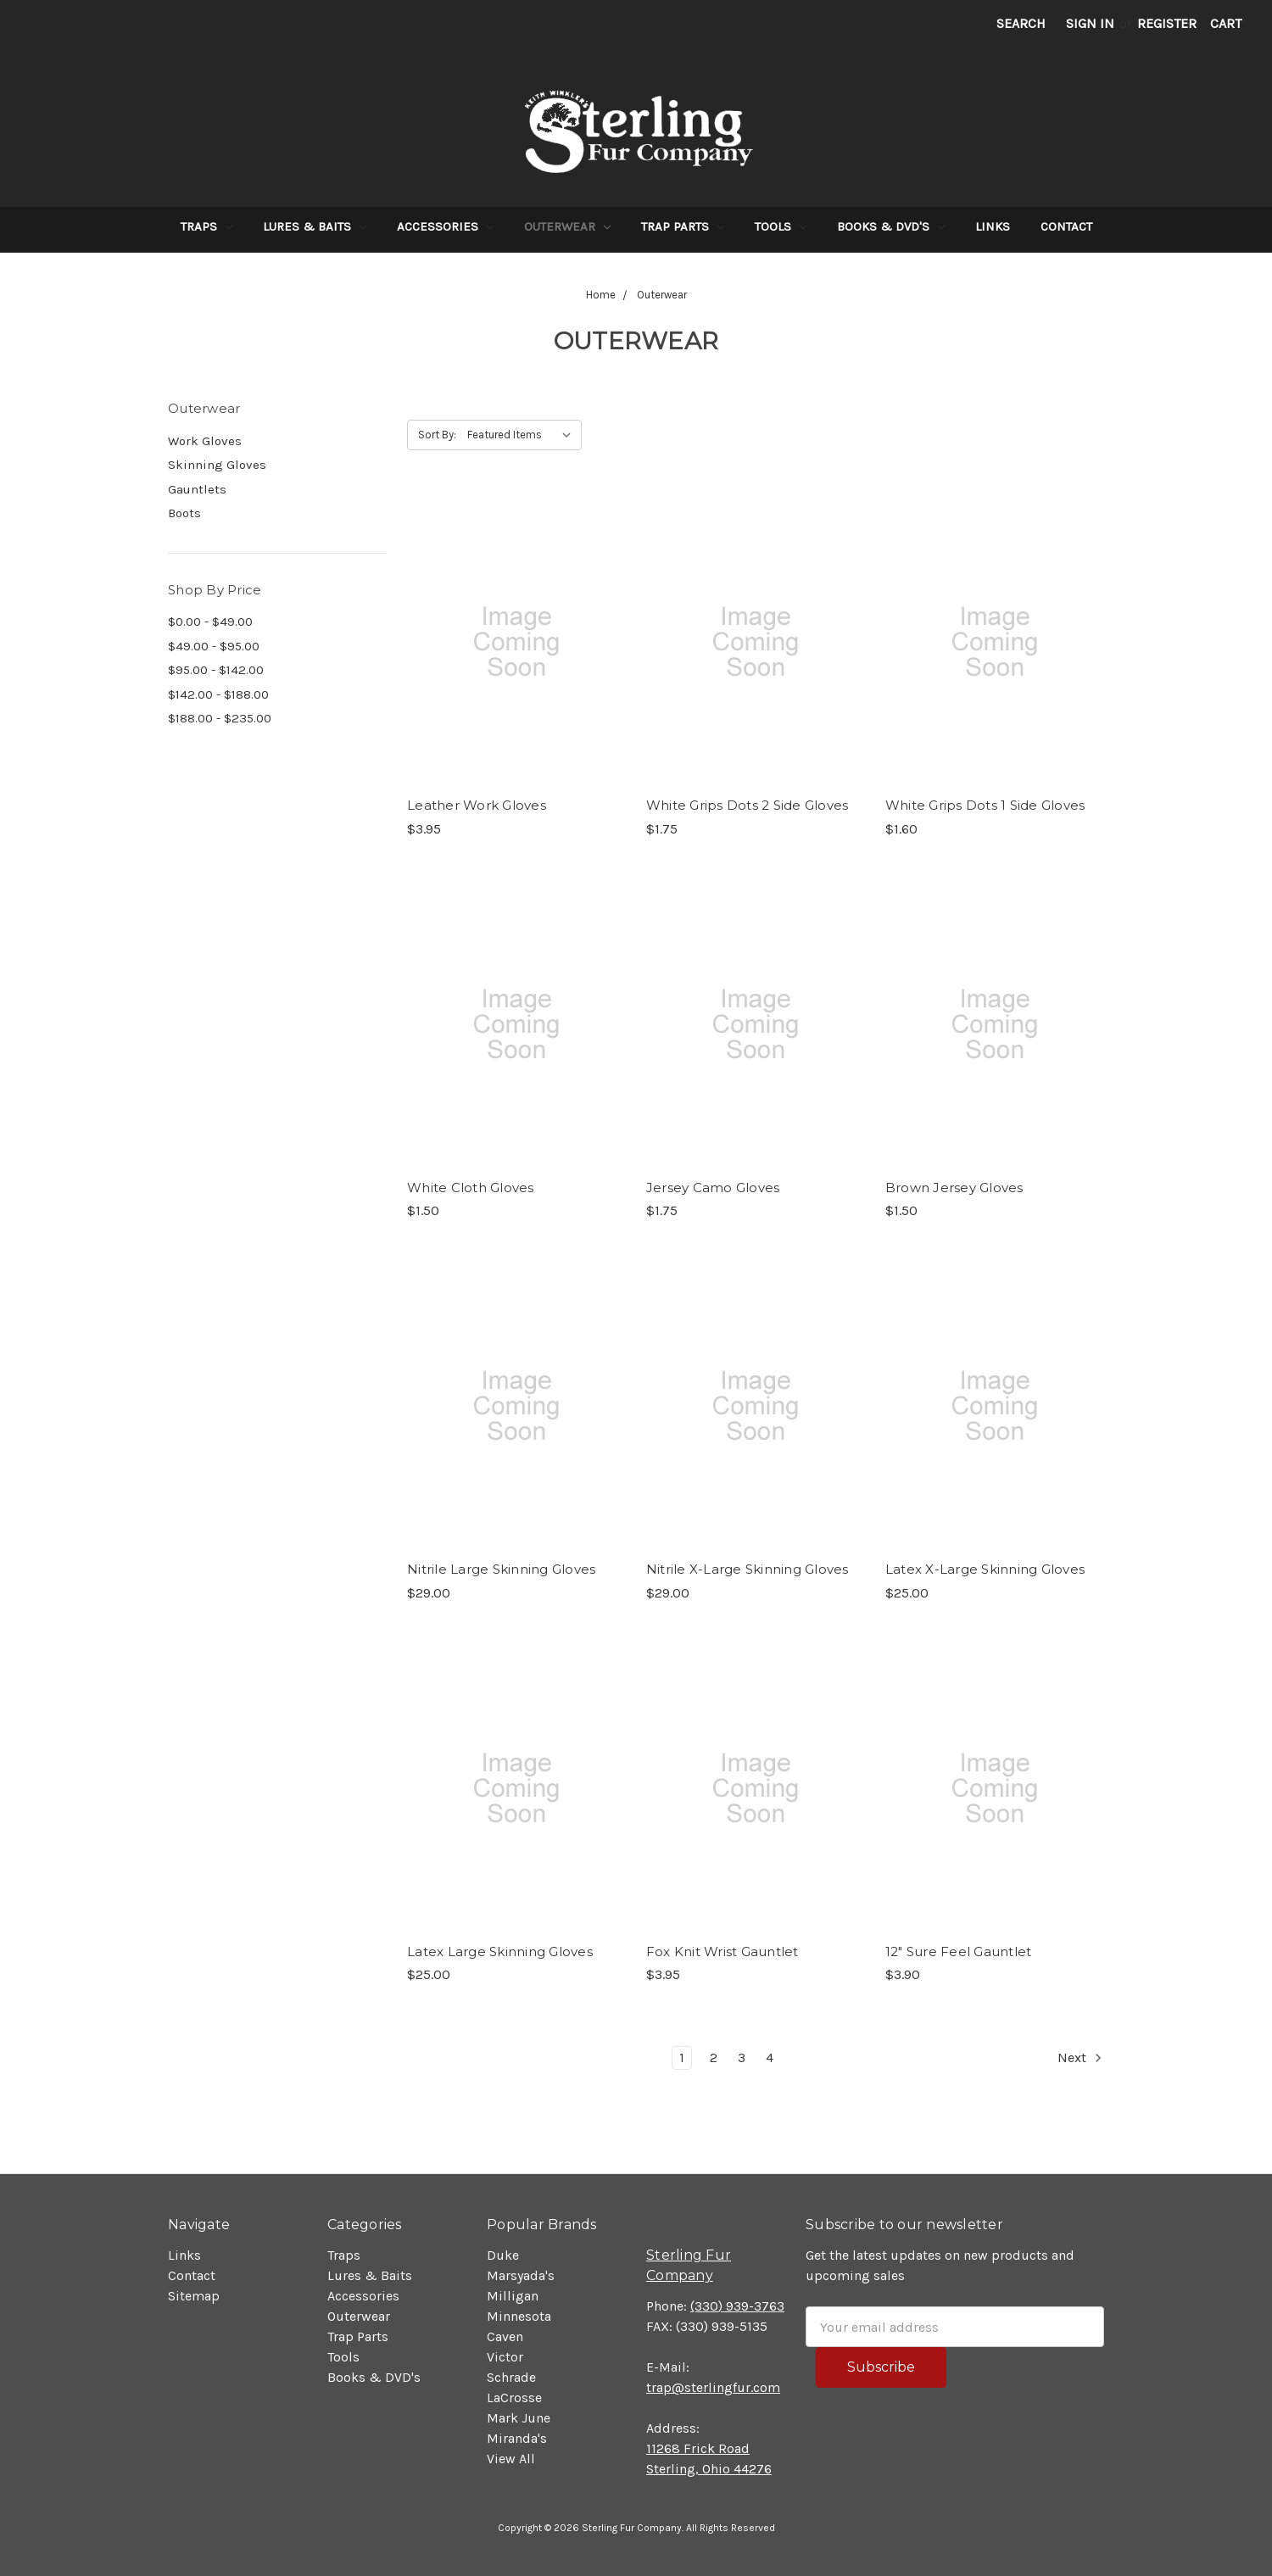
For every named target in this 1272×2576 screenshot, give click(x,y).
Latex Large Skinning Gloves (500, 1951)
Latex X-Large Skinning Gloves (985, 1569)
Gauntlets (197, 489)
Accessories (445, 226)
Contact (1066, 226)
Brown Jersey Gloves (954, 1187)
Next (1080, 2057)
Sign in (1090, 23)
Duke (503, 2255)
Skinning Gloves (217, 464)
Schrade (511, 2377)
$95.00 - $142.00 (216, 669)
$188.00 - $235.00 (219, 718)
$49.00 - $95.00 (213, 646)
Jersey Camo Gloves (713, 1187)
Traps (206, 226)
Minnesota (519, 2316)
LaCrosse (514, 2397)
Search (1021, 23)
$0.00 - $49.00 (210, 621)
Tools (780, 226)
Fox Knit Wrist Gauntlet (722, 1951)
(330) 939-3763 (737, 2306)
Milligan (512, 2296)
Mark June (518, 2418)
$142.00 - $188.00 (218, 694)
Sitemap (194, 2296)
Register (1167, 23)
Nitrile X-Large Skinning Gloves (747, 1569)
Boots (184, 513)
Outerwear (567, 226)
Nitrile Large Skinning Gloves (501, 1569)
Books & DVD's (891, 226)
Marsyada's (521, 2275)
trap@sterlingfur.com (713, 2387)
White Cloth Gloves (470, 1187)
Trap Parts (682, 226)
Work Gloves (205, 441)
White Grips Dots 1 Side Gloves (985, 805)
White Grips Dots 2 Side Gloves (747, 805)
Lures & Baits (314, 226)
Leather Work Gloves (476, 805)
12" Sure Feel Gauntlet (958, 1951)
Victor (505, 2357)
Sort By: (437, 434)
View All (511, 2459)
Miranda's (517, 2438)
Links (992, 226)
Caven (505, 2336)
